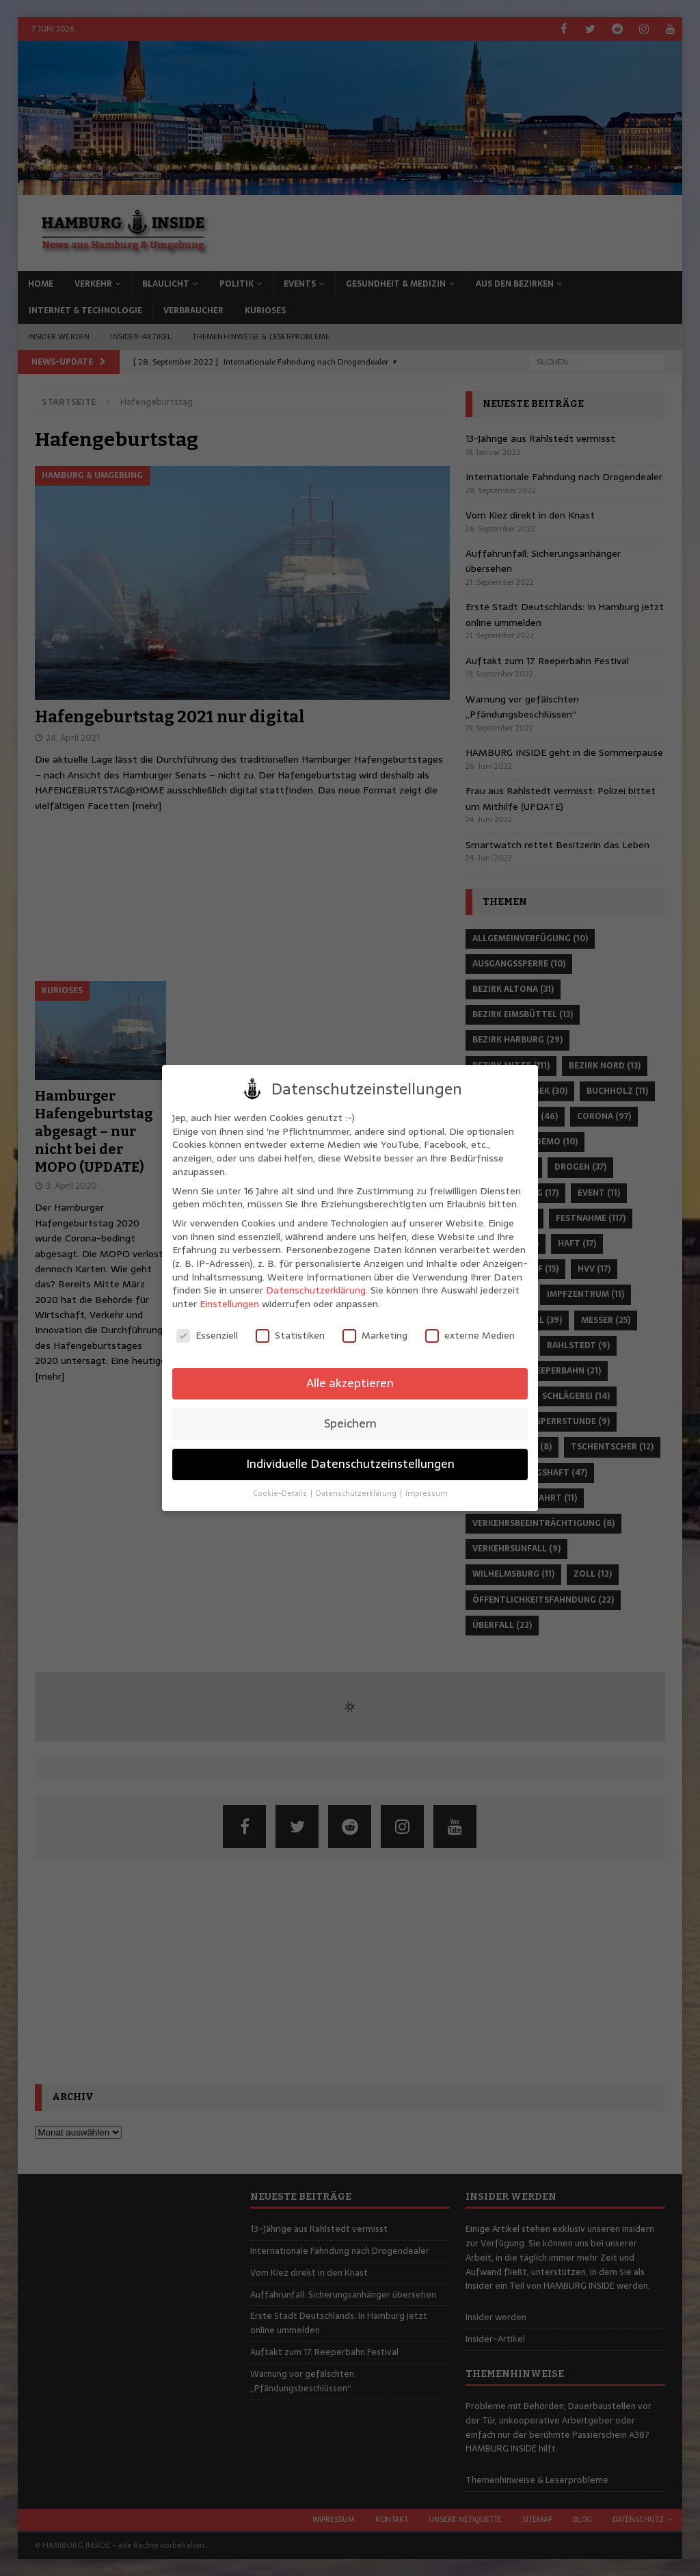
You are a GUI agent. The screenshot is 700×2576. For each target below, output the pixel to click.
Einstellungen (229, 1303)
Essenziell (207, 1335)
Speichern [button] (350, 1423)
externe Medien (470, 1335)
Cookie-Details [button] (281, 1493)
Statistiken (290, 1335)
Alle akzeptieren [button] (350, 1383)
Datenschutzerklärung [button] (357, 1493)
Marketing (374, 1335)
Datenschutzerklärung (316, 1290)
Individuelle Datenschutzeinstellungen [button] (350, 1463)
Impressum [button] (426, 1493)
